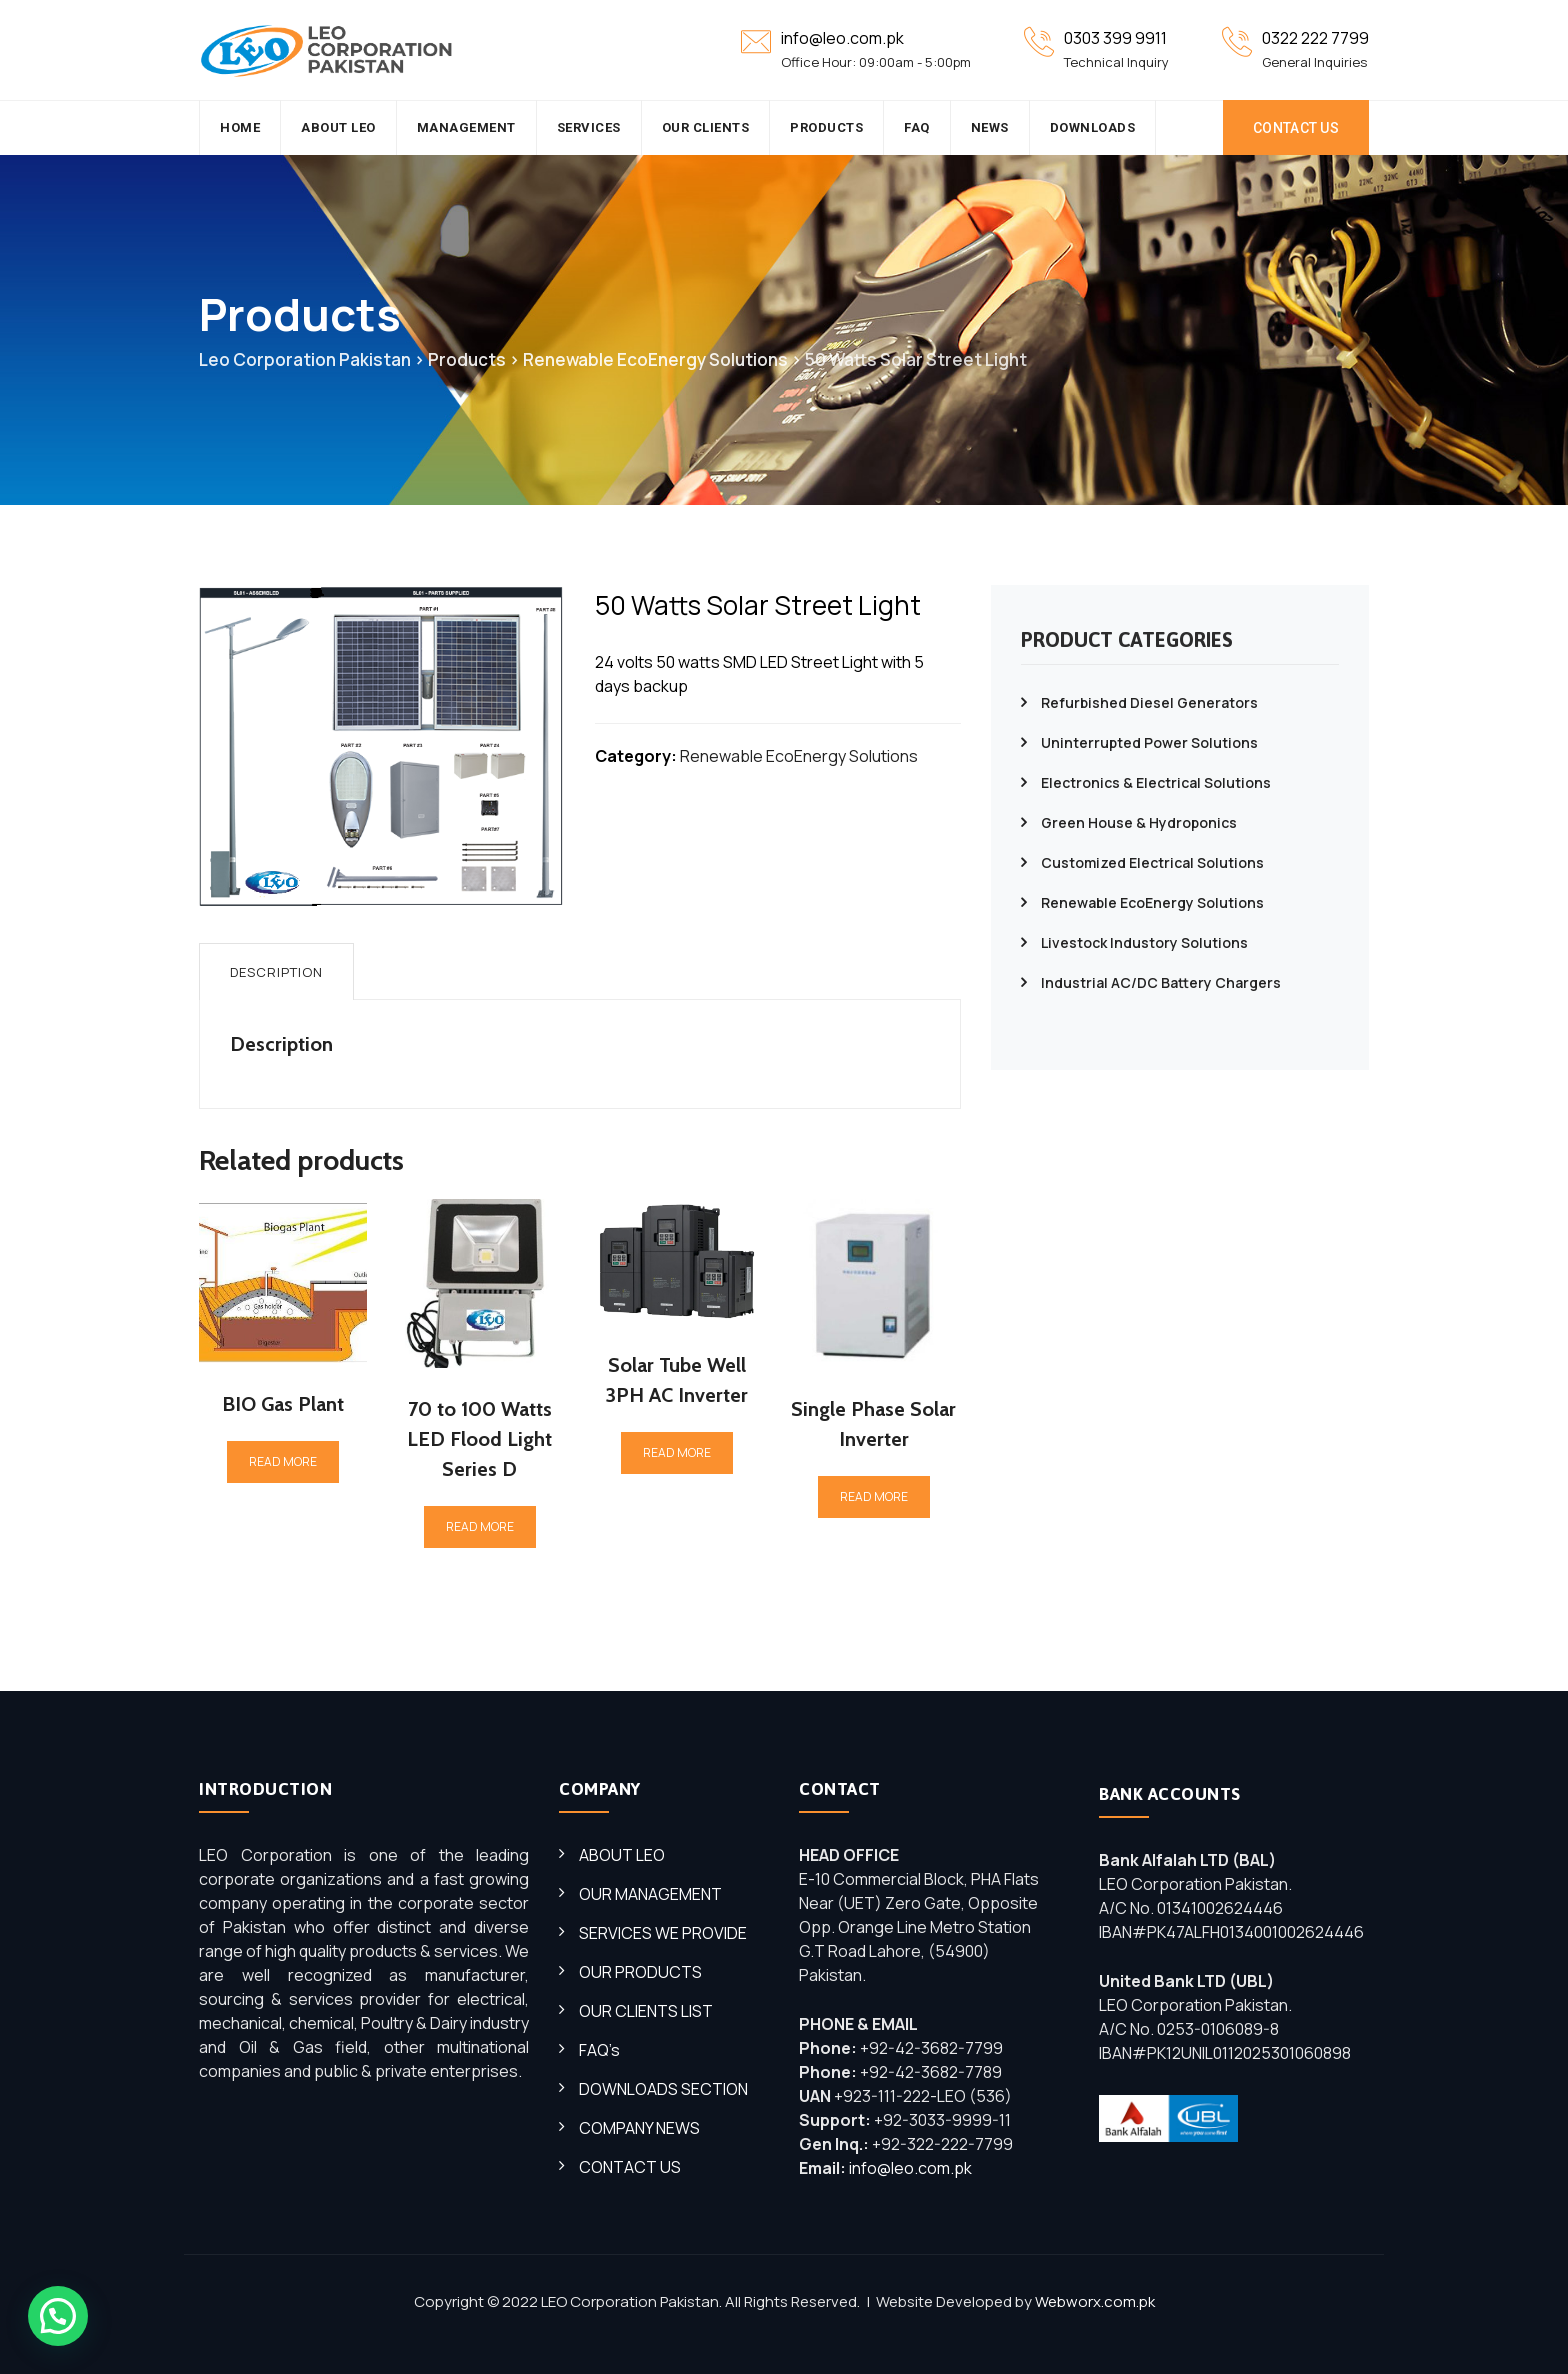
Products (826, 127)
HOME (240, 127)
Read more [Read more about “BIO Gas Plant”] (283, 1461)
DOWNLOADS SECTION (663, 2089)
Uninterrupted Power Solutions (1149, 742)
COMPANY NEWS (639, 2128)
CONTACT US (1296, 128)
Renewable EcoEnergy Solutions (799, 756)
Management (466, 127)
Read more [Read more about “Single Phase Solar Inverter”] (874, 1496)
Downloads (1093, 127)
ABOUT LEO (622, 1855)
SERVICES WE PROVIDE (663, 1933)
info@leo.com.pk (910, 2168)
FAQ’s (599, 2050)
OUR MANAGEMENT (650, 1894)
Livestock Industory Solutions (1144, 942)
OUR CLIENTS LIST (646, 2011)
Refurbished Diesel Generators (1149, 702)
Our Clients (706, 127)
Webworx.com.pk (1095, 2301)
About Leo (338, 127)
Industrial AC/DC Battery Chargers (1161, 982)
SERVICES (589, 127)
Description (276, 972)
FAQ (917, 127)
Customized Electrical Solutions (1152, 862)
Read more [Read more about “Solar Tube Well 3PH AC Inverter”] (677, 1452)
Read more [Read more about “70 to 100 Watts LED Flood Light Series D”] (480, 1526)
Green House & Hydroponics (1139, 822)
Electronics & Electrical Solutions (1156, 782)
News (990, 127)
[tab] (276, 971)
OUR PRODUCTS (640, 1972)
